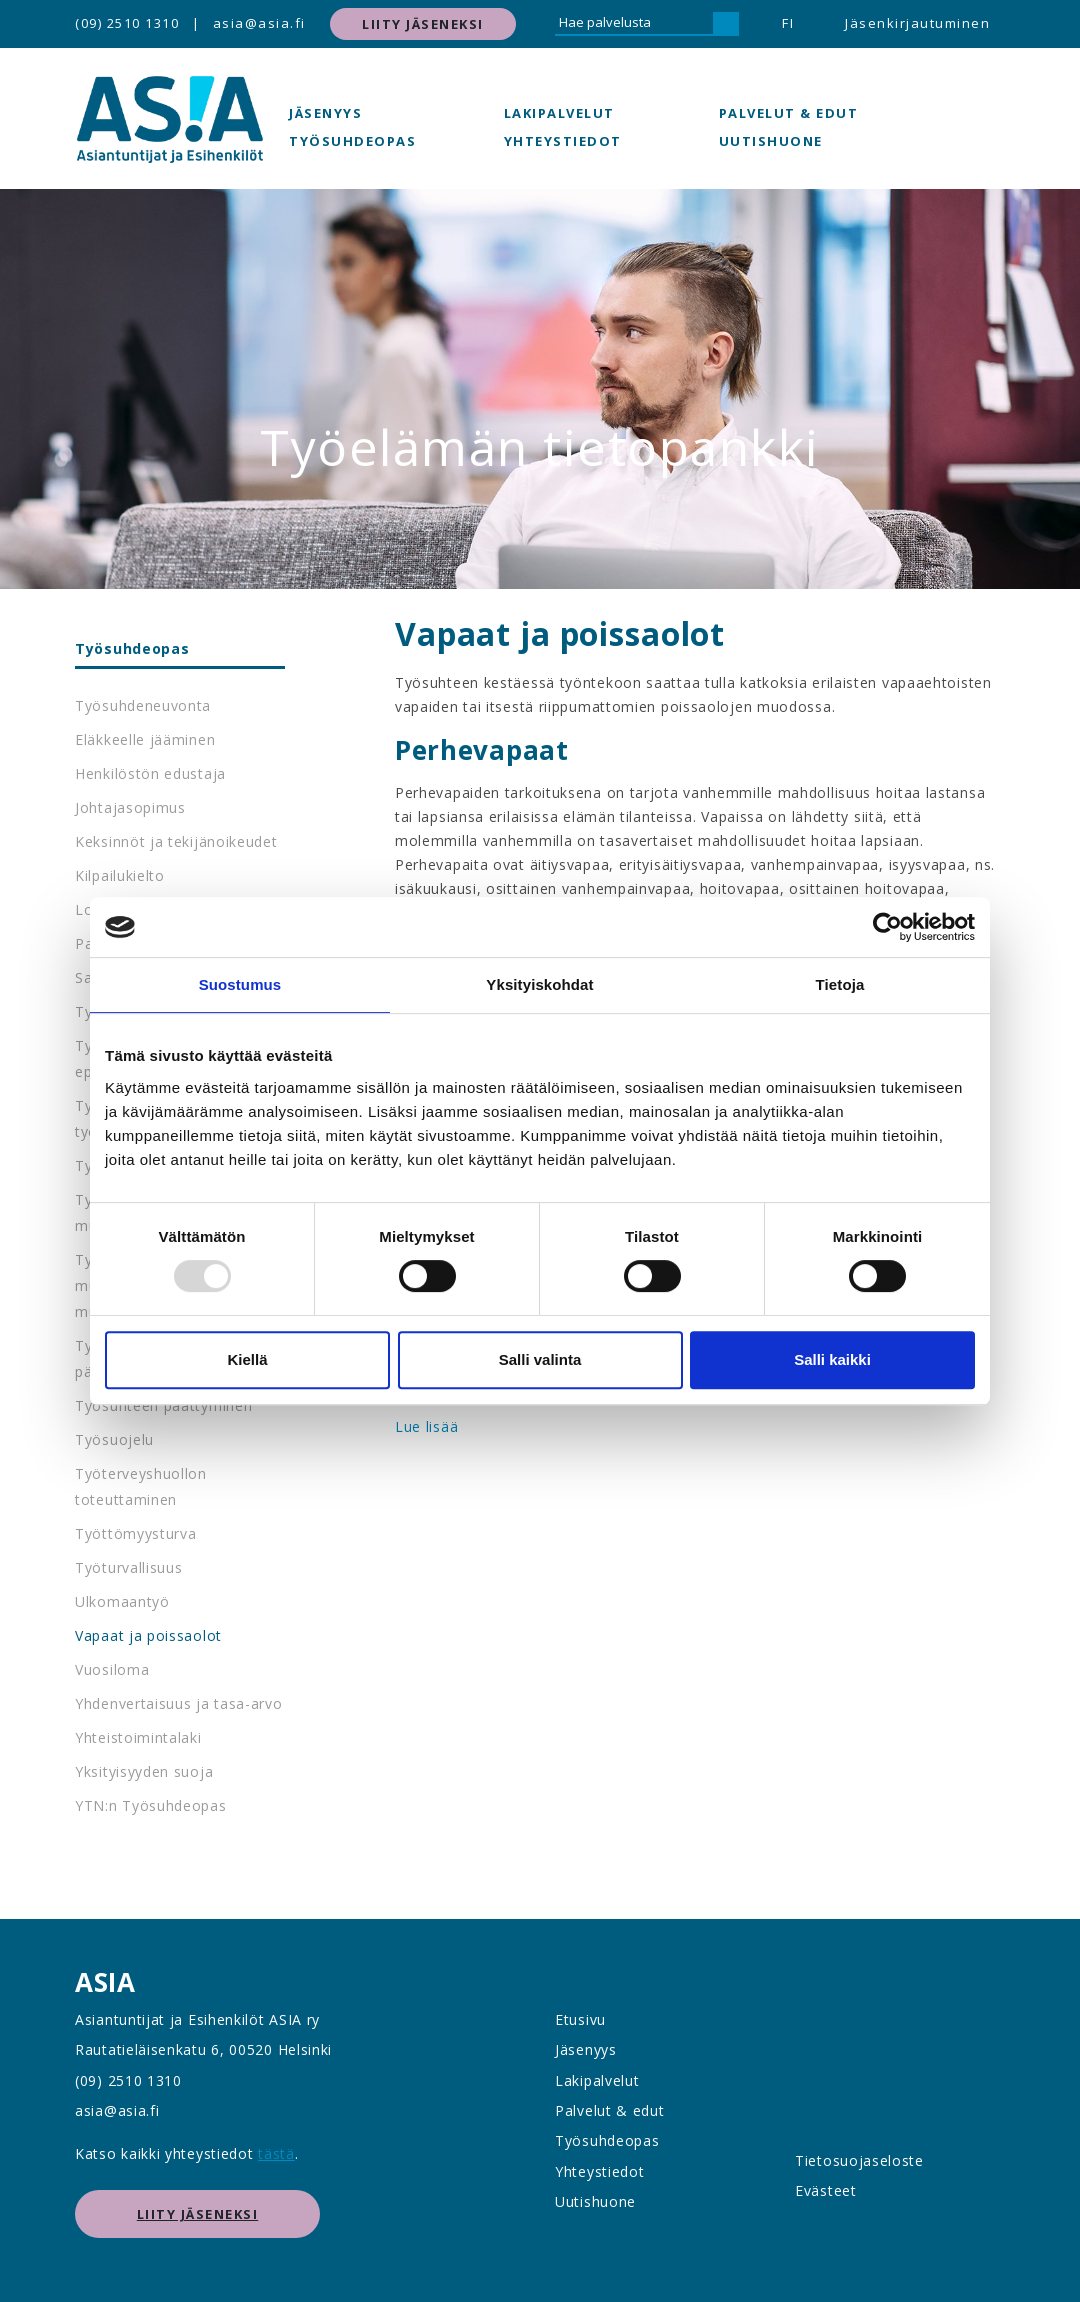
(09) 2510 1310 (127, 23)
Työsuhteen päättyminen (163, 1405)
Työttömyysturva (136, 1533)
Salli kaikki (832, 1359)
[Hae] (726, 24)
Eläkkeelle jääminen (145, 739)
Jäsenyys (325, 113)
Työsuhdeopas (352, 141)
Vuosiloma (112, 1669)
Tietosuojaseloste (859, 2160)
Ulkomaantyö (122, 1601)
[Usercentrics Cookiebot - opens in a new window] (887, 927)
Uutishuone (771, 141)
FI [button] (788, 23)
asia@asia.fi (259, 23)
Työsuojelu (114, 1439)
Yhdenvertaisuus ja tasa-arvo (179, 1703)
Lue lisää (426, 1426)
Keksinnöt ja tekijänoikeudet (176, 841)
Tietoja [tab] (840, 984)
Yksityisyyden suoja (144, 1771)
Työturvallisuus (129, 1567)
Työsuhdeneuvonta (143, 705)
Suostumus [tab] (240, 984)
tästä (276, 2153)
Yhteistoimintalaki (138, 1737)
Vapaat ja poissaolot (148, 1635)
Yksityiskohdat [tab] (539, 984)
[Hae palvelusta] (634, 24)
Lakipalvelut (559, 113)
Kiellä (247, 1359)
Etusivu (580, 2019)
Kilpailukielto (120, 875)
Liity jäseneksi (423, 24)
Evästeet (826, 2190)
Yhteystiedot (563, 141)
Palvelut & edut (789, 113)
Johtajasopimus (130, 807)
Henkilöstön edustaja (150, 773)
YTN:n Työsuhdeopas (151, 1805)
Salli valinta (540, 1359)
